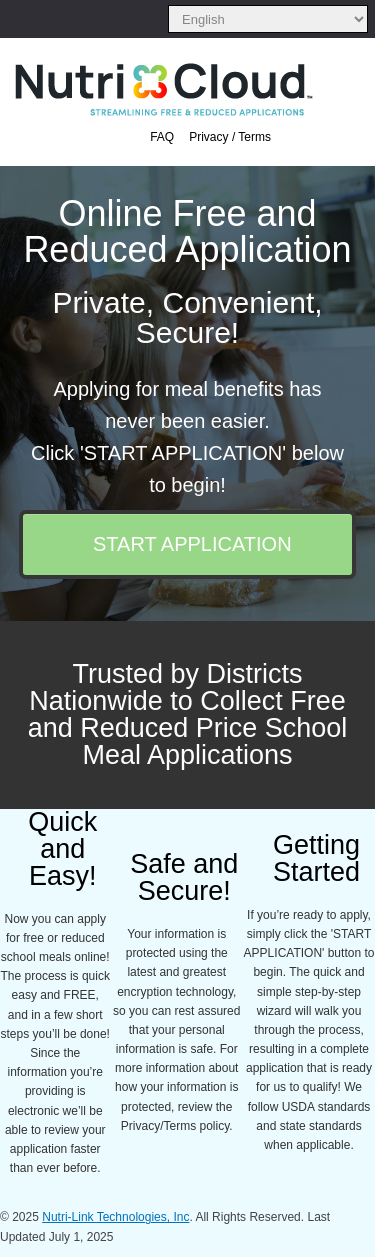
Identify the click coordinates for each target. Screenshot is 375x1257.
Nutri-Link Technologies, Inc (115, 1217)
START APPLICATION (192, 544)
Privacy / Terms (230, 137)
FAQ (162, 137)
